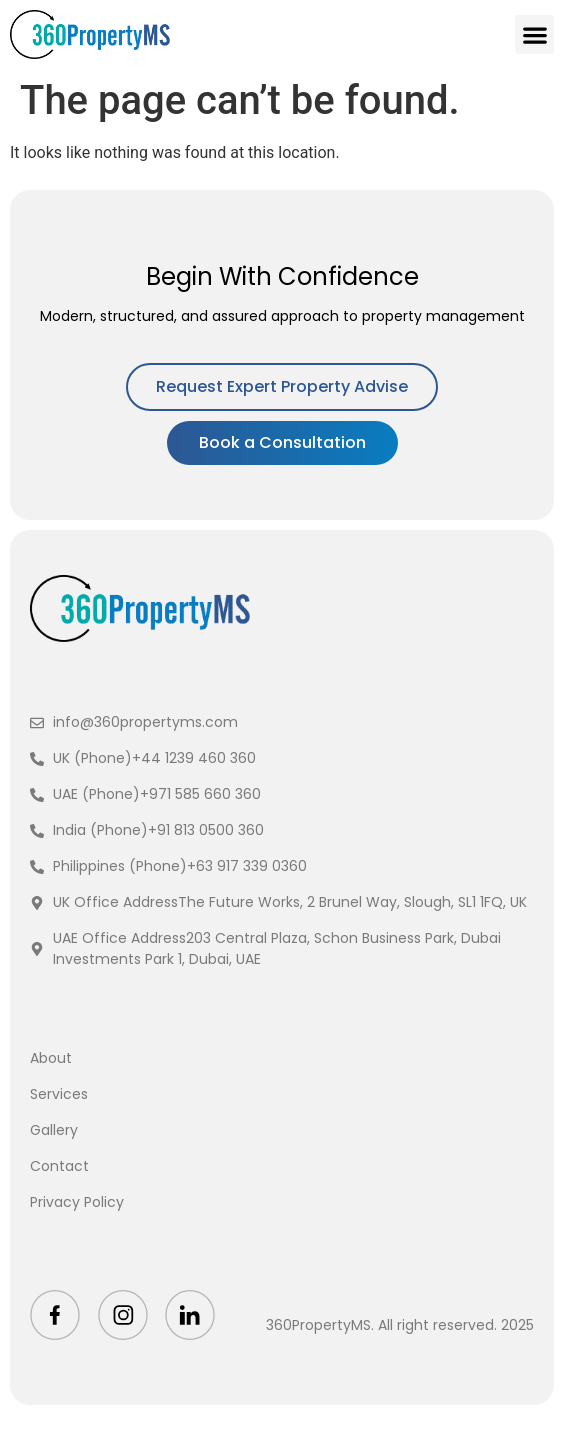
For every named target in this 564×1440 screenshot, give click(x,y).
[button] (534, 34)
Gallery (54, 1130)
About (51, 1058)
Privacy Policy (77, 1202)
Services (59, 1094)
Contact (59, 1166)
